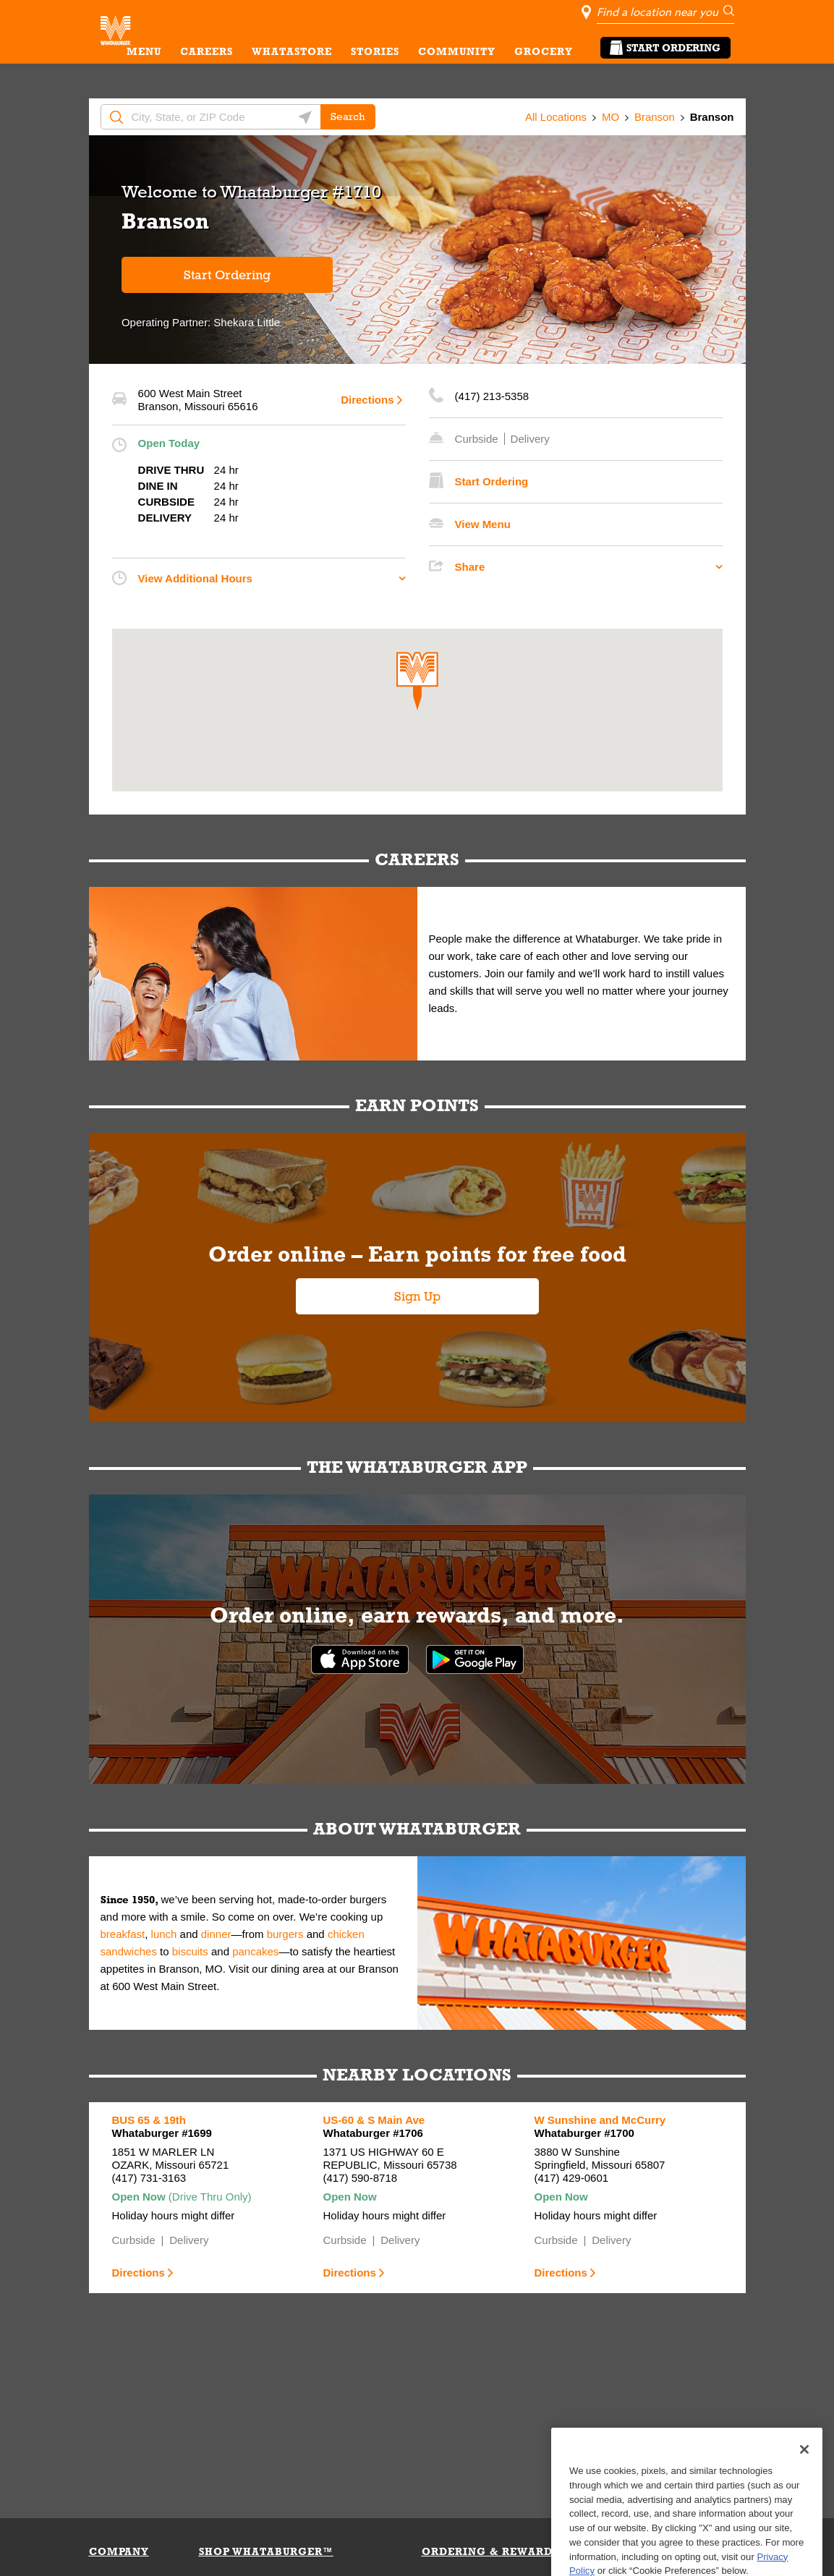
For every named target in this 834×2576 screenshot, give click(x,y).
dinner (216, 1934)
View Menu (483, 524)
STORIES (375, 51)
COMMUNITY (456, 51)
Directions (367, 400)
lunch (164, 1934)
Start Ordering (665, 48)
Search (348, 116)
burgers (285, 1934)
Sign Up (417, 1296)
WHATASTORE (292, 51)
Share (470, 567)
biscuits (190, 1951)
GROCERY (543, 51)
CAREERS (206, 51)
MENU (144, 51)
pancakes (255, 1951)
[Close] (804, 2487)
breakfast (123, 1934)
